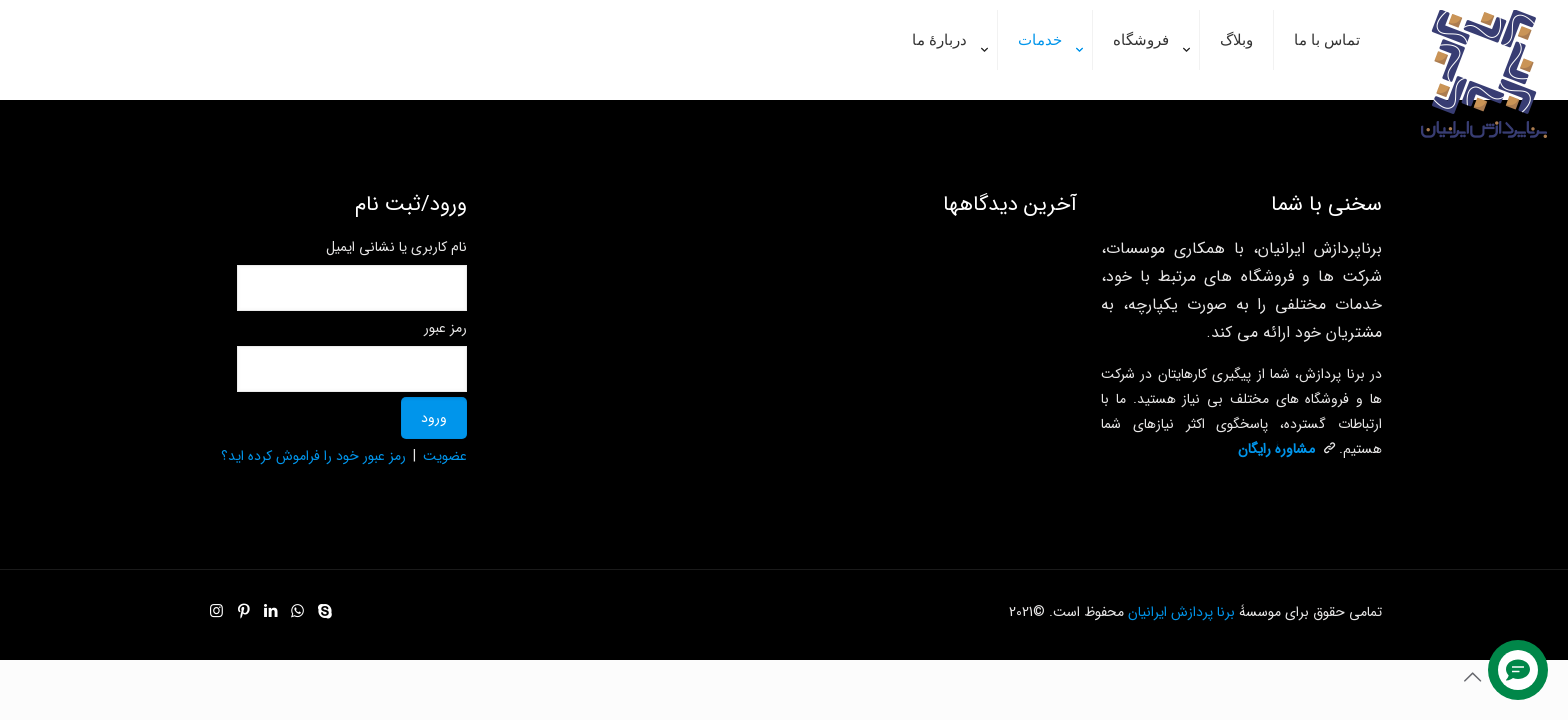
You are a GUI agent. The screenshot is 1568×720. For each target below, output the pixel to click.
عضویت (445, 456)
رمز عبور (445, 328)
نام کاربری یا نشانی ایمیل (396, 247)
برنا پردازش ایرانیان (1181, 612)
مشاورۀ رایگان (1276, 449)
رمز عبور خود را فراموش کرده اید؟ (313, 456)
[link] (945, 90)
